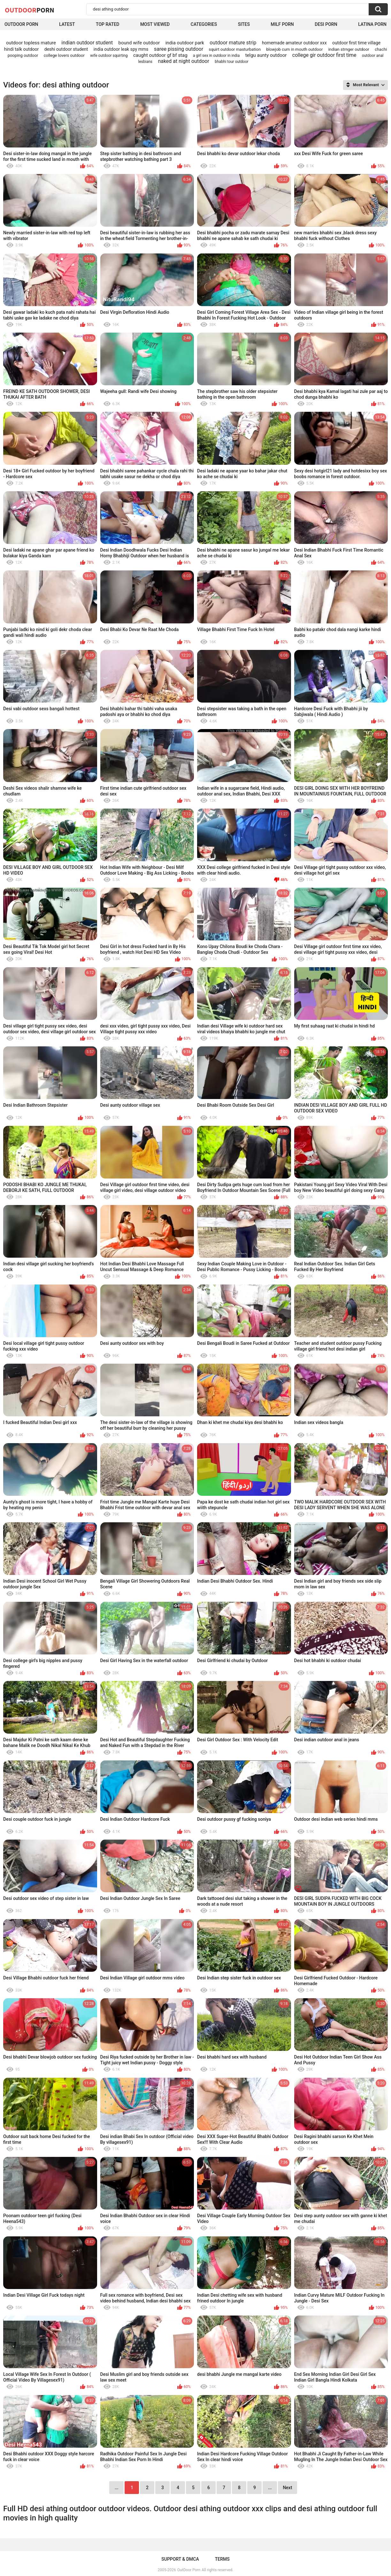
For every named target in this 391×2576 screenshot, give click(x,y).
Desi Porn (326, 24)
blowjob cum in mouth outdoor (294, 49)
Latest (67, 24)
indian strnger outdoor (348, 49)
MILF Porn (282, 24)
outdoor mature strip (233, 43)
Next (287, 2487)
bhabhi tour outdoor (231, 61)
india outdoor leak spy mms (121, 49)
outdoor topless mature (31, 43)
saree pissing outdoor (178, 49)
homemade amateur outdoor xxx (294, 42)
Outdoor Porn (21, 24)
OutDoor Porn (188, 2570)
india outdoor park (184, 43)
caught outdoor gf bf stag (160, 55)
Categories (204, 24)
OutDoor (29, 9)
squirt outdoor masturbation (235, 49)
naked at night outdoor (183, 61)
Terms (222, 2559)
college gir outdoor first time (324, 55)
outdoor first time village (356, 42)
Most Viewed (155, 24)
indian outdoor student (87, 43)
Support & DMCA (180, 2559)
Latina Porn (372, 24)
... (270, 2487)
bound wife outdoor (139, 43)
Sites (244, 24)
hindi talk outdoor (21, 49)
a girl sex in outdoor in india (216, 55)
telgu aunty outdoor (266, 55)
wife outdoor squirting (108, 55)
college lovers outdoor (64, 55)
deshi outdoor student (66, 49)
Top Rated (107, 24)
